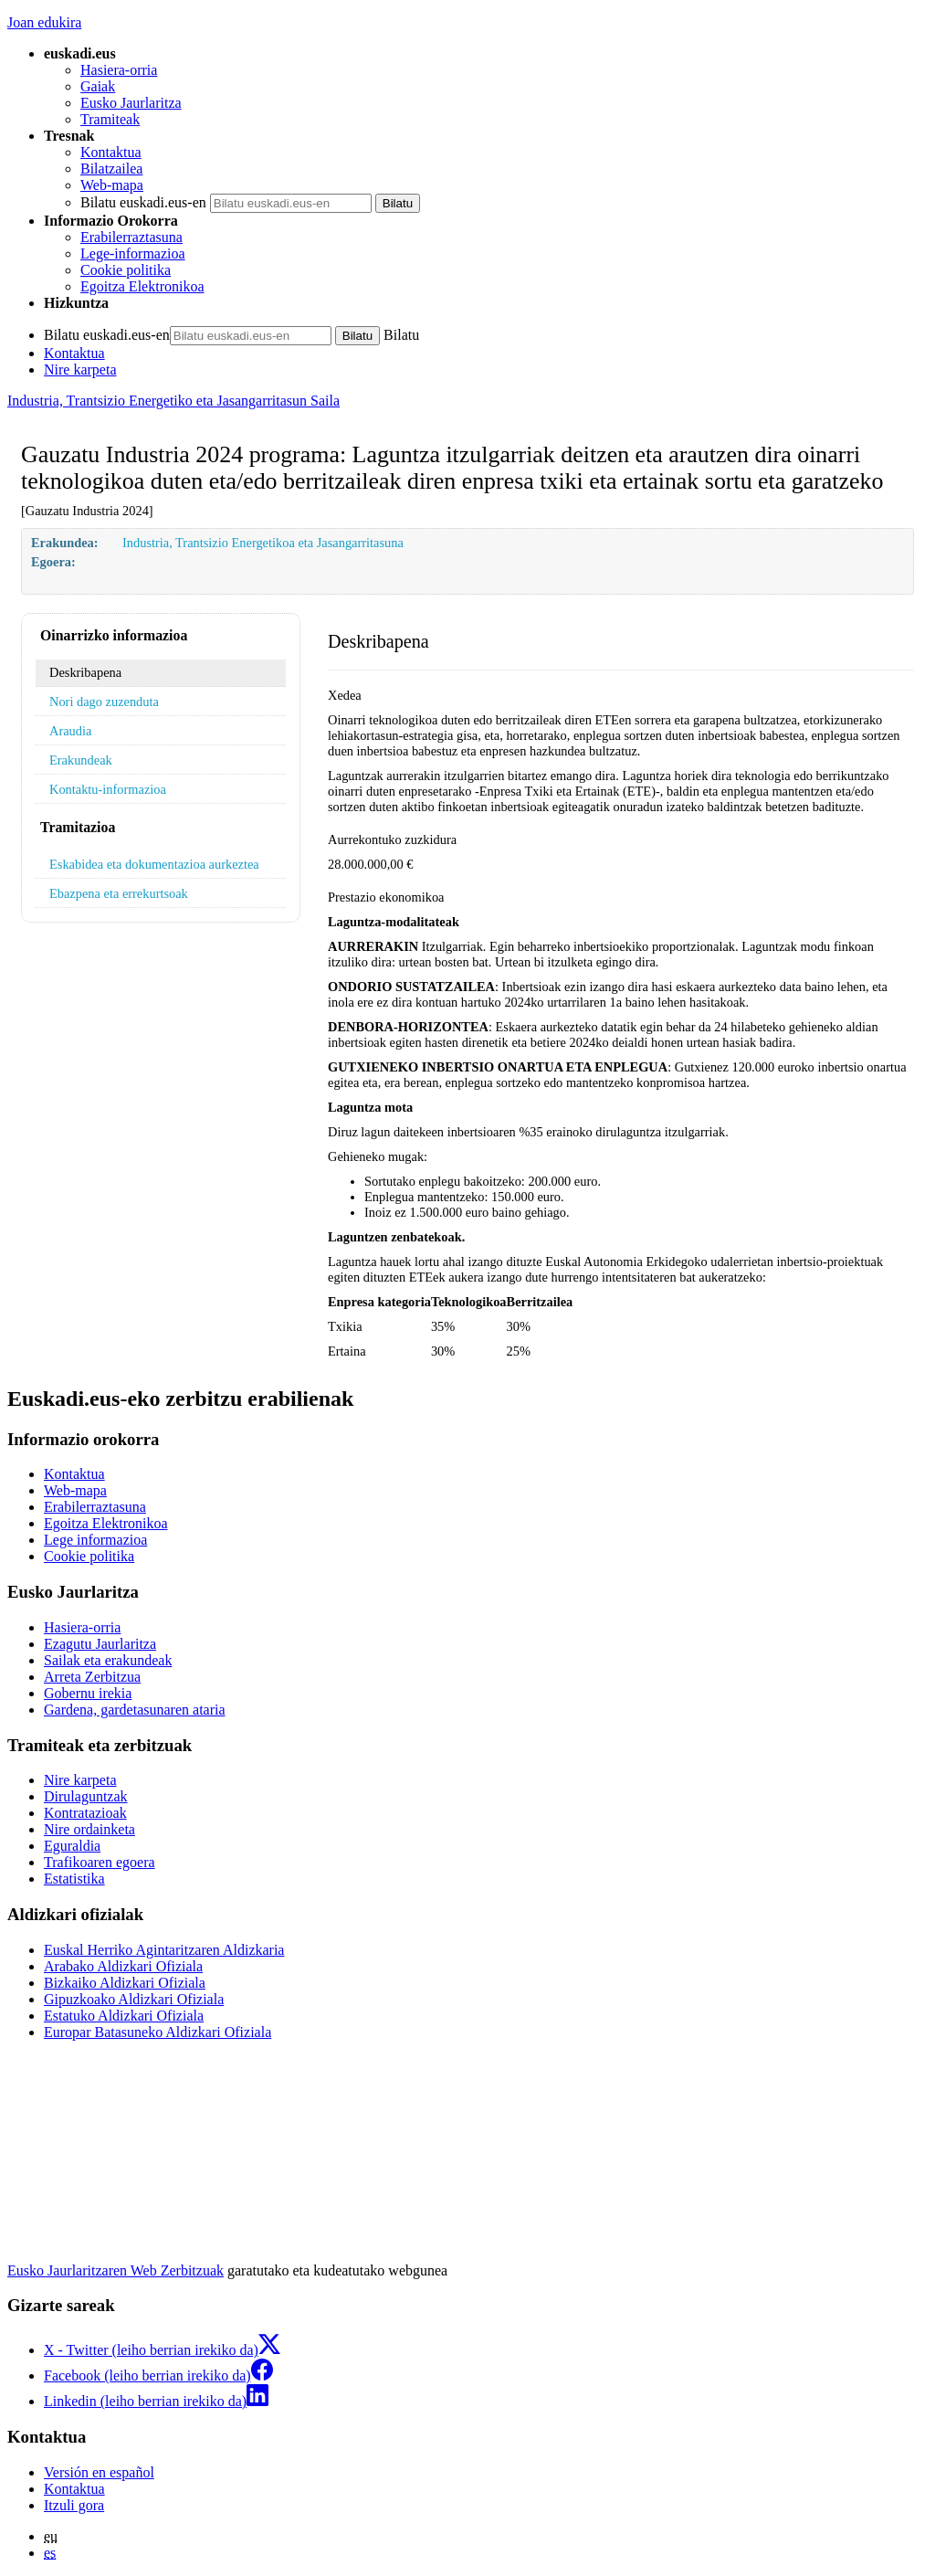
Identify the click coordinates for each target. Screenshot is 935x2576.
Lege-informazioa (132, 253)
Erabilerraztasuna (131, 237)
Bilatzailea (111, 168)
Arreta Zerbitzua (92, 1676)
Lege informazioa (95, 1539)
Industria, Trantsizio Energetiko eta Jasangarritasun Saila (173, 400)
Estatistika (74, 1878)
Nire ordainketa (89, 1829)
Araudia (70, 730)
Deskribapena (85, 672)
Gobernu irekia (87, 1693)
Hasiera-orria (118, 70)
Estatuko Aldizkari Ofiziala (124, 2015)
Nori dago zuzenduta (104, 701)
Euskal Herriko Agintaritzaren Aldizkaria (164, 1950)
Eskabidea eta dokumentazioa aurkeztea (154, 864)
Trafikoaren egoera (99, 1862)
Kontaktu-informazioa (107, 789)
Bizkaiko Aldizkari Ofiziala (124, 1982)
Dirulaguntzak (86, 1796)
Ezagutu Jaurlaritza (100, 1644)
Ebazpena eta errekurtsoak (118, 893)
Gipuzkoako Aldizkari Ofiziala (134, 1999)
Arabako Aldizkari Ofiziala (123, 1966)
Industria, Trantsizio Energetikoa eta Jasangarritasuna (263, 542)
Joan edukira (44, 22)
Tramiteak (110, 119)
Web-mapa (111, 185)
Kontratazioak (85, 1813)
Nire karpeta (80, 369)
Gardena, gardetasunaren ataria (135, 1709)
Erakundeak (80, 760)
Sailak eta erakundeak (108, 1660)
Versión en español (99, 2472)
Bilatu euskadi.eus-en (143, 202)
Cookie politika (125, 270)
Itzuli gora (74, 2505)
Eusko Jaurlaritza (131, 103)
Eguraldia (72, 1845)
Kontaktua (111, 152)
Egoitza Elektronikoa (142, 286)
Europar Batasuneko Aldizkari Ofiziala (157, 2032)
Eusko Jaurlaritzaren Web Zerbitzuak (115, 2270)
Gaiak (97, 86)
